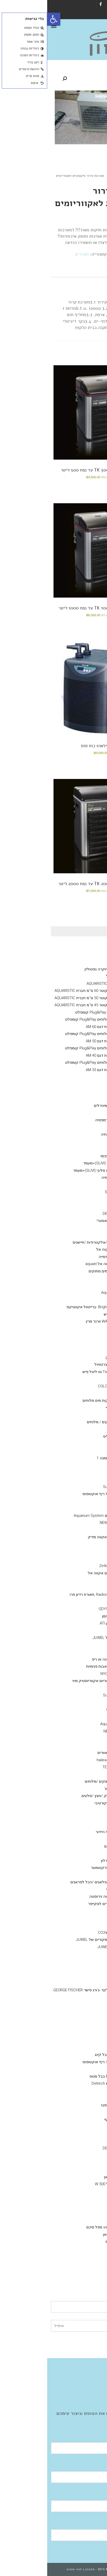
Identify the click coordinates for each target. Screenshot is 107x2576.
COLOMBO (74, 1206)
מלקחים (76, 1911)
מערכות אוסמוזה (79, 2263)
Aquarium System (68, 1724)
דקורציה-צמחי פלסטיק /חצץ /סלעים (63, 1796)
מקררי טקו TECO (69, 1767)
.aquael (77, 2205)
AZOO (78, 1185)
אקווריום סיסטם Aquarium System (54, 1515)
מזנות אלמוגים (81, 1235)
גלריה (89, 2383)
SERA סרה (74, 1450)
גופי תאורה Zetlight (67, 1565)
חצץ (79, 1810)
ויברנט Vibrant (71, 1343)
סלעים (78, 1824)
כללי (89, 1141)
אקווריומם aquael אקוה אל (71, 1249)
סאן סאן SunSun (69, 1487)
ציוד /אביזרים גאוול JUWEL (71, 1947)
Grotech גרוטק (70, 1357)
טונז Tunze (74, 1530)
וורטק (78, 1508)
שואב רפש (74, 1925)
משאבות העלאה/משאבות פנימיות (66, 1666)
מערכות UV (84, 1774)
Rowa (78, 1278)
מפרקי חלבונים (81, 2033)
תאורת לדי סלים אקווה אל (62, 1573)
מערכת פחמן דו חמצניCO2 (72, 1932)
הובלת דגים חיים (70, 1846)
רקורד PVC (74, 2011)
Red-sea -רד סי (71, 1407)
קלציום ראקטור (80, 1652)
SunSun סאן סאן (69, 2234)
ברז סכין (76, 1968)
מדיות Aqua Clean (68, 1292)
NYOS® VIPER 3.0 (78, 955)
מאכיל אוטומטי (71, 1889)
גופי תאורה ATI (71, 1602)
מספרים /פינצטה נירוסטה (62, 1896)
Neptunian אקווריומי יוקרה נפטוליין (65, 969)
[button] (6, 19)
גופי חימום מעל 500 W (65, 2184)
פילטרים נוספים (70, 2241)
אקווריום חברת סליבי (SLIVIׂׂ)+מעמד (64, 1163)
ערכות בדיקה (82, 1379)
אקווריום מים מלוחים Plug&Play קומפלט (60, 1012)
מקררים (68, 176)
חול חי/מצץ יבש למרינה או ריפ (69, 1659)
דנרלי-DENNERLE (69, 1213)
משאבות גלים (82, 1479)
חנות (83, 176)
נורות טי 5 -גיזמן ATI (67, 1623)
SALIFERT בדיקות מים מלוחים (59, 1400)
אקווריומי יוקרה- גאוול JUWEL (69, 1637)
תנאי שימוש (27, 2569)
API (80, 1415)
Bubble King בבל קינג (65, 2054)
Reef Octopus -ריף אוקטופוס (59, 2062)
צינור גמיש (75, 1853)
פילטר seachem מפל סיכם (61, 2227)
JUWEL (77, 2040)
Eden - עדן (74, 1717)
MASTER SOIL (71, 2097)
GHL (79, 1580)
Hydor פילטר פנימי (68, 1156)
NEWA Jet (64, 1731)
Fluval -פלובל (72, 2249)
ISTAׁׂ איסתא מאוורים (66, 1752)
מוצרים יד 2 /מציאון (78, 1228)
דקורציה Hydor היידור (65, 1832)
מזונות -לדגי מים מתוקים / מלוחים (66, 1422)
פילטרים (86, 2220)
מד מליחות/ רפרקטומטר (63, 1867)
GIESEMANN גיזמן (69, 1616)
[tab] (89, 271)
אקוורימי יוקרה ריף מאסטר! (71, 1220)
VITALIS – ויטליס (69, 1436)
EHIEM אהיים (73, 2256)
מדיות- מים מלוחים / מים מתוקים (67, 1271)
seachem (75, 1285)
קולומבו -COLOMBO (67, 1386)
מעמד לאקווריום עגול (76, 976)
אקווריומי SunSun (79, 1098)
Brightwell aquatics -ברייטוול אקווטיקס (51, 1307)
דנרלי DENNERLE (79, 1084)
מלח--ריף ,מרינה (80, 1544)
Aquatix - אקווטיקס (77, 1127)
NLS (79, 1465)
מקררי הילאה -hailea (66, 1760)
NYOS (78, 2047)
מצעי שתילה (83, 2090)
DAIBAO (76, 1688)
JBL (80, 1429)
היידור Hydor (73, 1501)
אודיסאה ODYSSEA (67, 1609)
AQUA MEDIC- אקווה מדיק (62, 1537)
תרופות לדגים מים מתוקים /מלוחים (65, 1781)
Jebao (77, 1702)
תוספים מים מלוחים (77, 1328)
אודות (89, 2369)
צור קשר (87, 2398)
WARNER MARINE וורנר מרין (61, 1321)
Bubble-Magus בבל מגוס (62, 2076)
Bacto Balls (73, 1300)
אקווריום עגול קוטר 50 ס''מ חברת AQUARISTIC (45, 998)
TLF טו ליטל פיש (70, 1314)
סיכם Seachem (70, 1192)
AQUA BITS (74, 1443)
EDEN (78, 2198)
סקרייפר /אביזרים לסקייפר (62, 1903)
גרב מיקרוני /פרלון (68, 1860)
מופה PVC (75, 2019)
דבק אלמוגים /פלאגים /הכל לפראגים (53, 1882)
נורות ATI (76, 1558)
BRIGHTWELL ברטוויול (65, 1364)
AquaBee (75, 1738)
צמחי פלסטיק (72, 1817)
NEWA (78, 2191)
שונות (88, 1839)
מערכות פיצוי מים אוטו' (75, 1788)
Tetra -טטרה (73, 1472)
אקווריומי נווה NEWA (77, 1077)
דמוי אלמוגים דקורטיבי (65, 1803)
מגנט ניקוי (75, 1918)
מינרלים (77, 1113)
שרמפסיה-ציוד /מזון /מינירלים (70, 1105)
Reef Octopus (71, 1709)
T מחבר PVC (72, 2004)
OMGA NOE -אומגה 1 (66, 1458)
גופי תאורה (84, 1551)
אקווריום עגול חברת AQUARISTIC (66, 983)
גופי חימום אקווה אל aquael (60, 1264)
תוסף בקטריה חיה (68, 1134)
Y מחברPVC (73, 1975)
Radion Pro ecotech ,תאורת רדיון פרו (52, 1594)
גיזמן (89, 962)
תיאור (88, 272)
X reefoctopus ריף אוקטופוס (59, 1494)
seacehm (75, 2155)
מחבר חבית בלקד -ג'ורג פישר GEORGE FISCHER (44, 1990)
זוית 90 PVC (73, 1997)
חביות (78, 1875)
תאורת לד (75, 1587)
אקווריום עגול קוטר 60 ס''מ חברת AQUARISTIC (45, 990)
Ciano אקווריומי (80, 947)
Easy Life (75, 1199)
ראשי (96, 176)
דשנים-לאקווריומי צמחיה (73, 1177)
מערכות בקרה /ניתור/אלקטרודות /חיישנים (59, 1242)
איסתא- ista (73, 2134)
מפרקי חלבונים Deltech (63, 2083)
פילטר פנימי (83, 1148)
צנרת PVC (75, 2026)
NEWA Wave (62, 1522)
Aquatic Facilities (80, 2390)
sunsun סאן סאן (70, 2177)
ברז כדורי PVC (72, 1982)
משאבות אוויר (82, 2162)
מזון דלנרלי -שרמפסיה (65, 1120)
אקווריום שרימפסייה (67, 1256)
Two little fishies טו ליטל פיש (59, 1371)
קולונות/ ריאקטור (79, 1645)
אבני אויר (86, 1954)
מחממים (86, 2169)
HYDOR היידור (72, 2212)
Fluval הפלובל (81, 1091)
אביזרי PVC (84, 1961)
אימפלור (66, 2069)
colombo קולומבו (68, 2105)
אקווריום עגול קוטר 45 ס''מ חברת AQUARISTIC (45, 1005)
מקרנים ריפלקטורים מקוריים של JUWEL (61, 1939)
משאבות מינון (82, 1630)
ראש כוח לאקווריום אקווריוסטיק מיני (54, 1680)
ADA (79, 2126)
